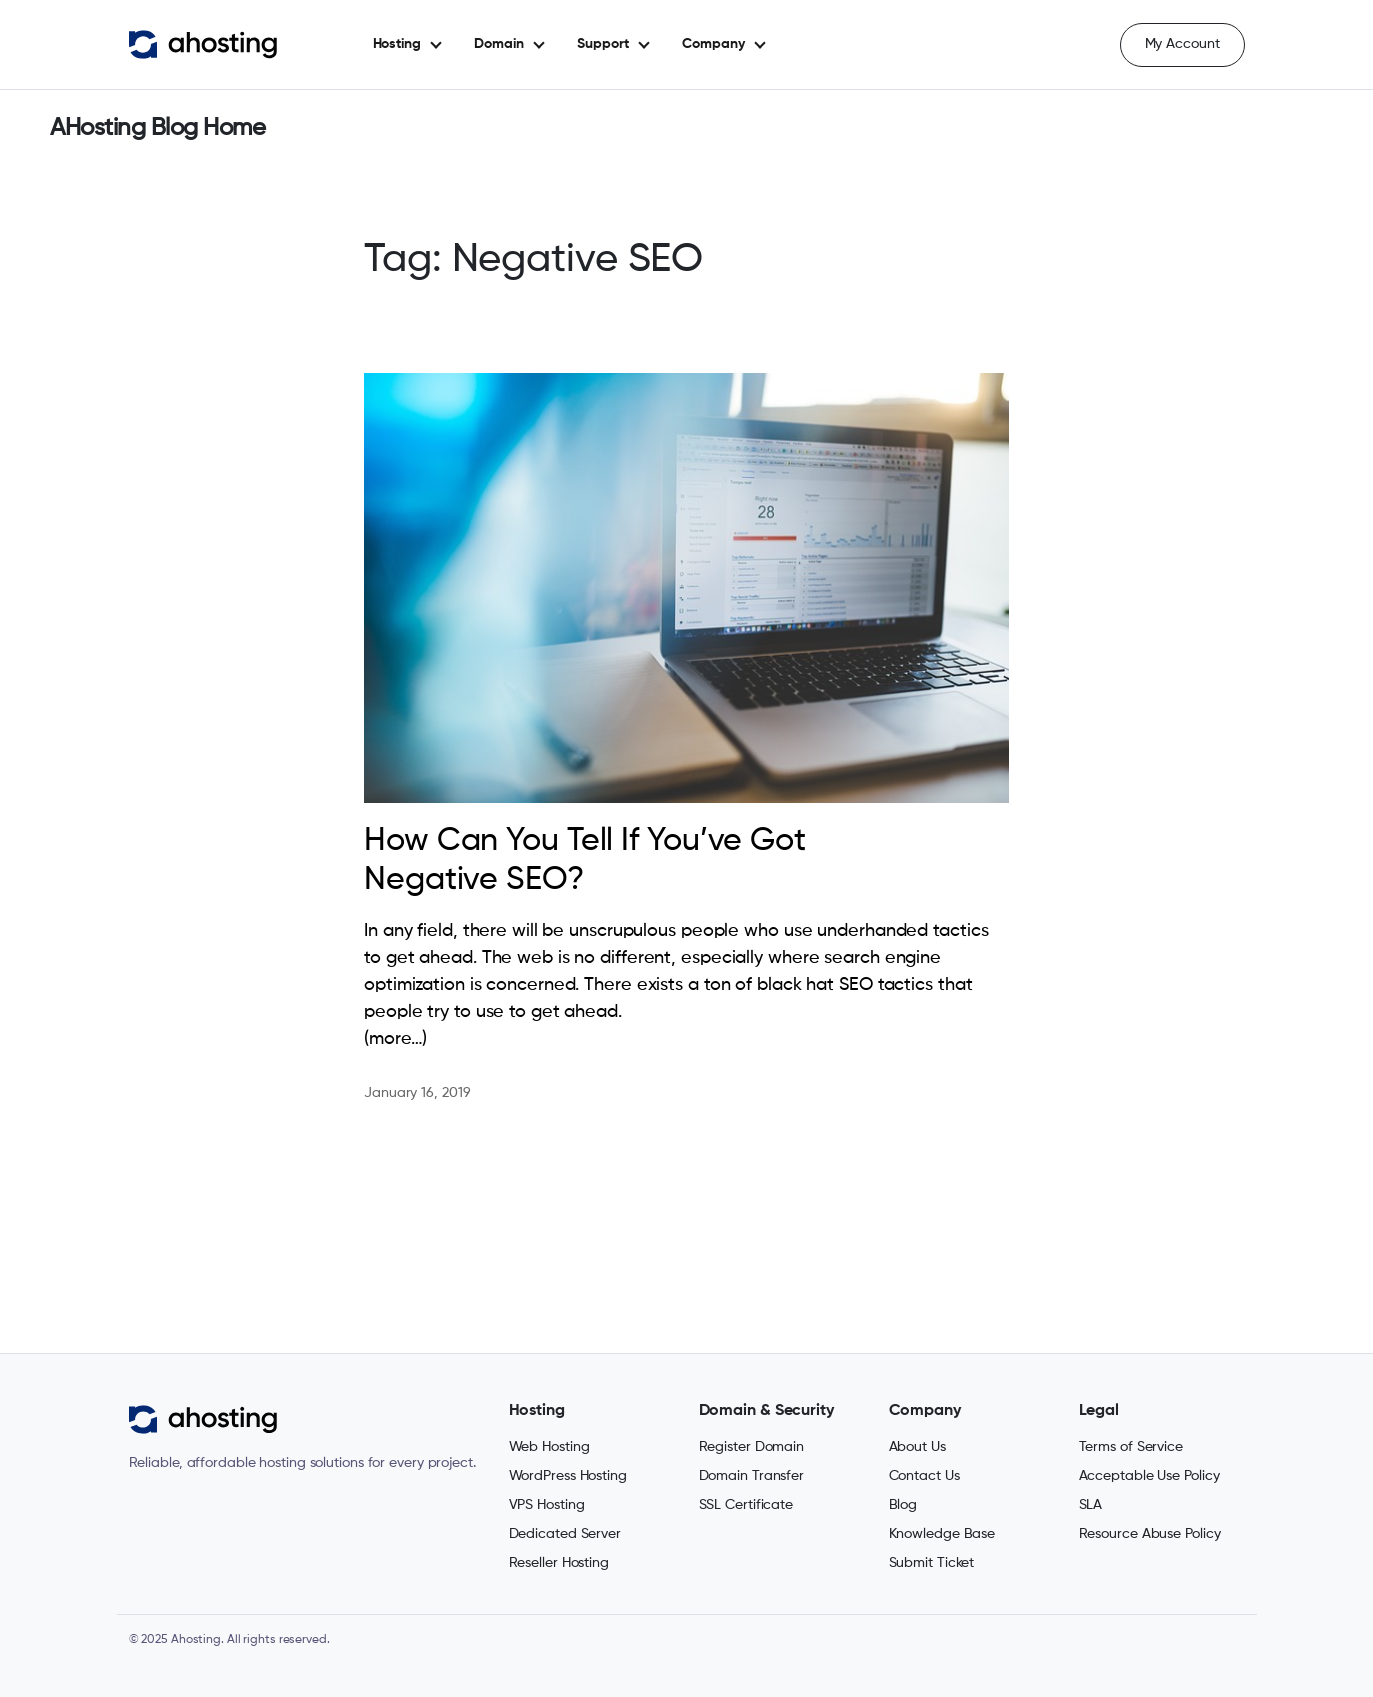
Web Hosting (549, 1447)
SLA (1091, 1505)
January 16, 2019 (417, 1093)
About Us (917, 1447)
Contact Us (924, 1476)
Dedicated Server (565, 1534)
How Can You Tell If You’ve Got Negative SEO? (585, 860)
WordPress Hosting (568, 1476)
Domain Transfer (752, 1476)
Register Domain (752, 1447)
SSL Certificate (746, 1505)
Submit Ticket (932, 1563)
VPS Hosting (547, 1505)
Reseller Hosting (559, 1563)
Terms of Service (1131, 1447)
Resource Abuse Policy (1150, 1534)
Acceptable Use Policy (1149, 1476)
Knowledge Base (942, 1534)
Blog (903, 1505)
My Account (1182, 44)
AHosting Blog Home (157, 128)
